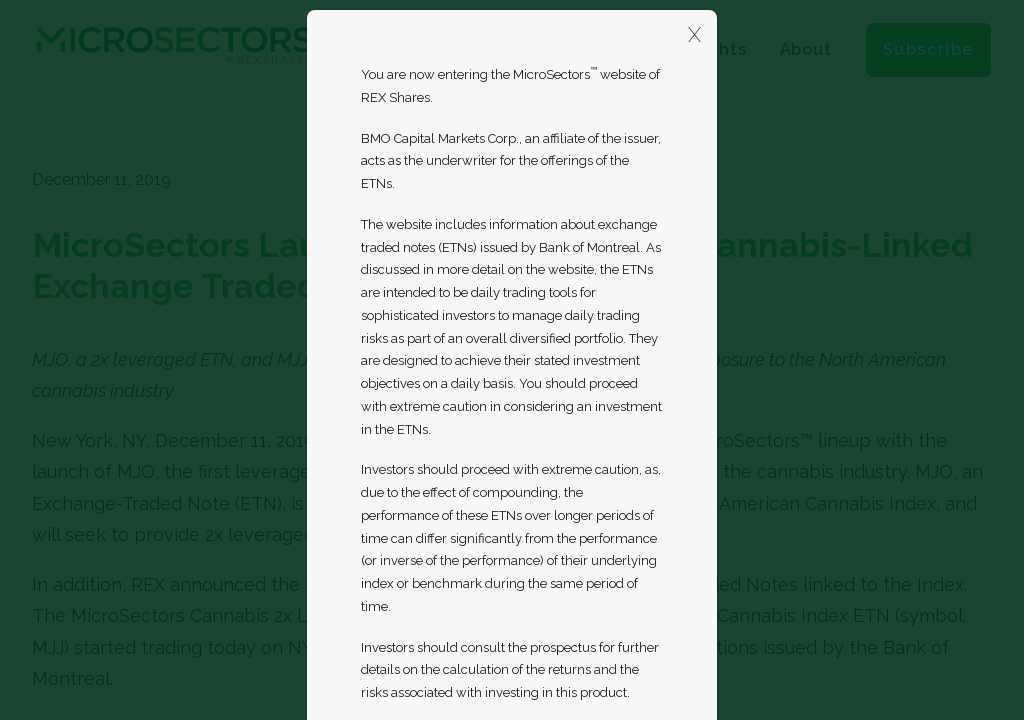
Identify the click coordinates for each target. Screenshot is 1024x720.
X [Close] (694, 34)
